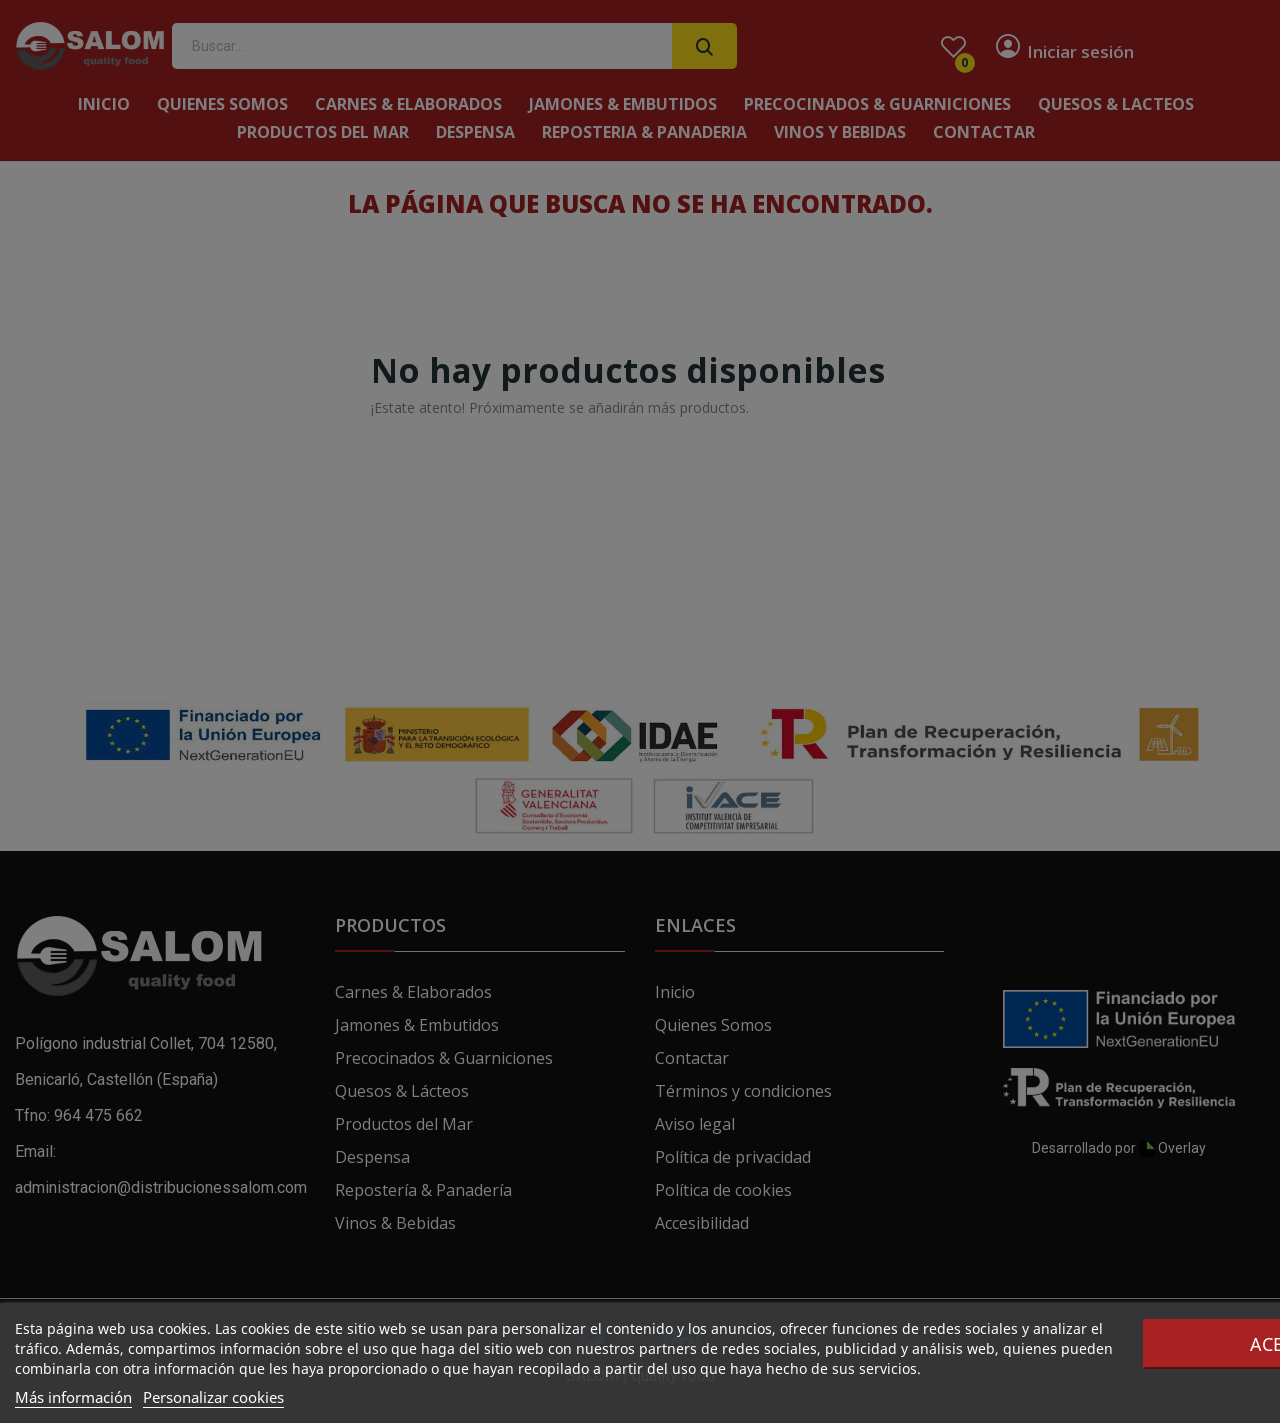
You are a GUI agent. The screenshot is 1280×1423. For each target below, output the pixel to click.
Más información (73, 1397)
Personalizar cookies (213, 1397)
